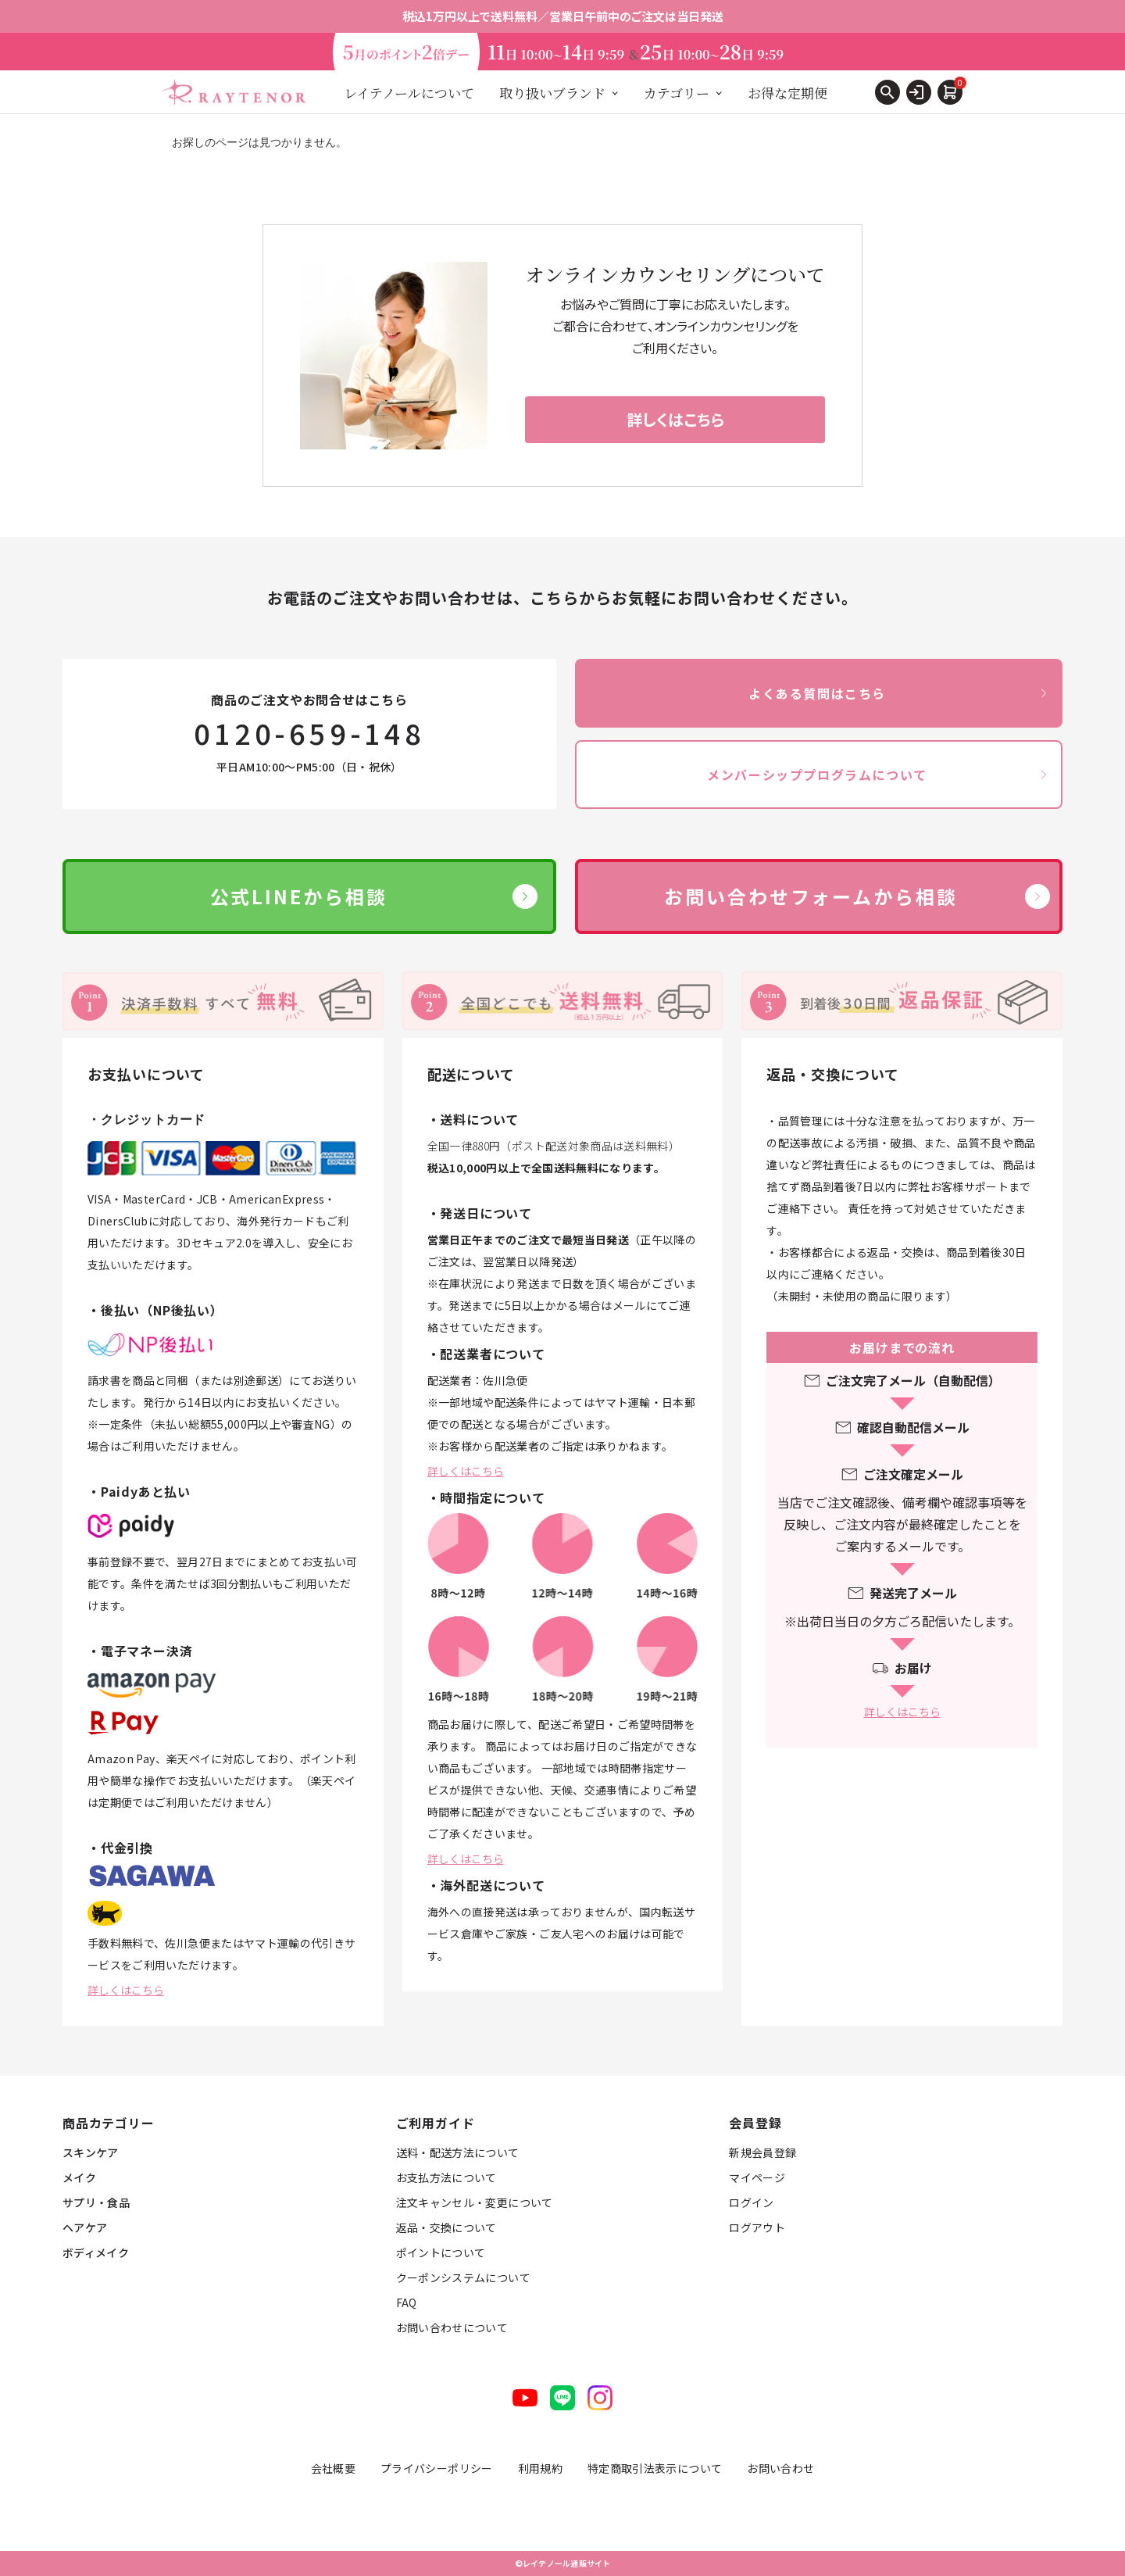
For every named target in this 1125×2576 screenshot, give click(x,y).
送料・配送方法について (458, 2152)
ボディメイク (95, 2252)
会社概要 (333, 2468)
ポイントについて (441, 2252)
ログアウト (757, 2227)
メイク (79, 2177)
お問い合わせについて (452, 2327)
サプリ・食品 (96, 2202)
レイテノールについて (409, 92)
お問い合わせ (780, 2468)
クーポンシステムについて (463, 2277)
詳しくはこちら (126, 1990)
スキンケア (90, 2152)
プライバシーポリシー (436, 2468)
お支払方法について (446, 2177)
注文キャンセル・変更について (474, 2202)
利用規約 (540, 2468)
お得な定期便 (787, 92)
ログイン (751, 2202)
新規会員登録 (762, 2152)
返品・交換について (446, 2227)
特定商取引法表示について (655, 2468)
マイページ (757, 2177)
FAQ (406, 2302)
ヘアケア (84, 2227)
